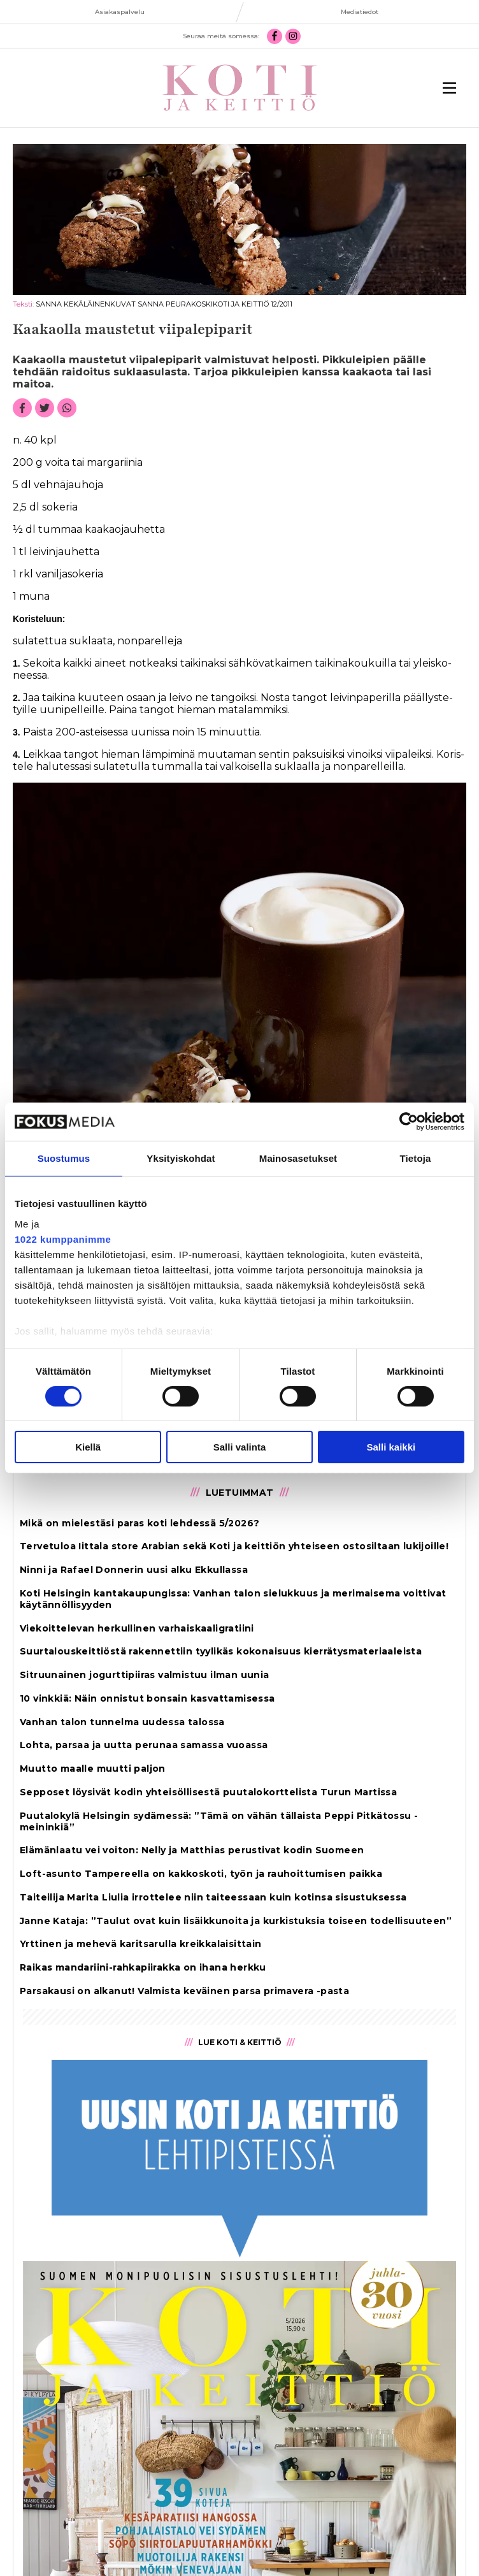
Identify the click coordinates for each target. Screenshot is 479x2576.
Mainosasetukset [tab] (298, 1158)
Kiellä (88, 1447)
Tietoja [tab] (415, 1158)
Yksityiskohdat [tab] (181, 1158)
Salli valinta (239, 1447)
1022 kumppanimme (63, 1238)
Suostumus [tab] (64, 1158)
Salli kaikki (390, 1447)
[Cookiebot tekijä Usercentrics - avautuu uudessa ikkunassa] (408, 1121)
